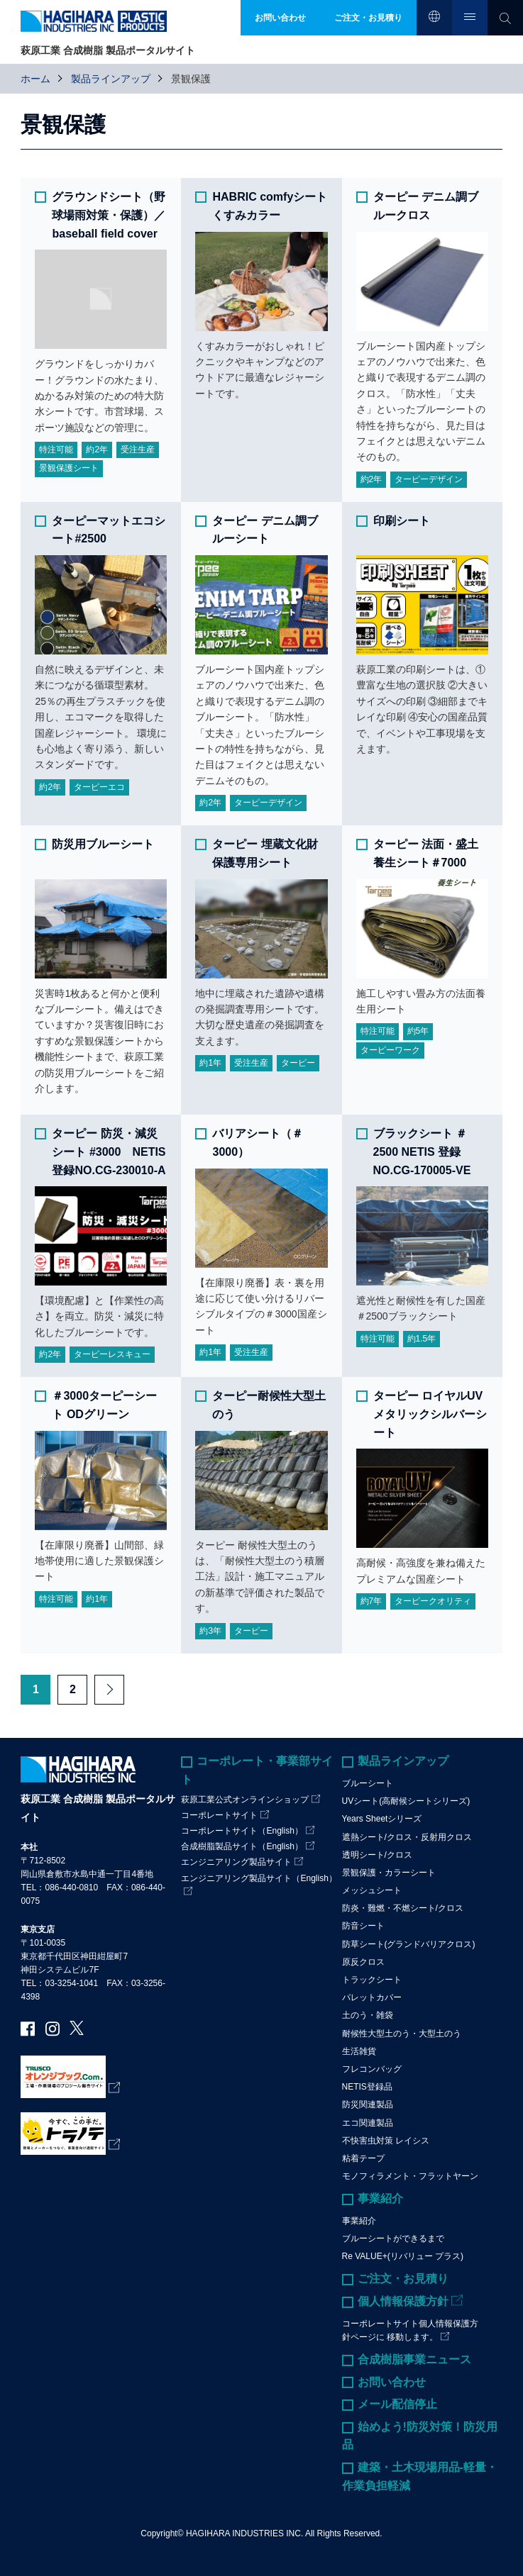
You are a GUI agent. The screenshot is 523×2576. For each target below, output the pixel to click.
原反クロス (363, 1962)
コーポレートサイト (219, 1815)
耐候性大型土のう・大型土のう (401, 2034)
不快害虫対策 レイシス (385, 2141)
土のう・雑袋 (367, 2015)
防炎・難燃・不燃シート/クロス (402, 1908)
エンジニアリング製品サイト (236, 1862)
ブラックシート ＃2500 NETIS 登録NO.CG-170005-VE (422, 1151)
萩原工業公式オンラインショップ (245, 1800)
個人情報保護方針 (403, 2301)
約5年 (418, 1031)
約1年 (210, 1063)
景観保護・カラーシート (389, 1873)
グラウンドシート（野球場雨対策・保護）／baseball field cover (108, 215)
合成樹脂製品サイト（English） (241, 1846)
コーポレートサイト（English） (241, 1831)
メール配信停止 (397, 2404)
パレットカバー (372, 1997)
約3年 (210, 1631)
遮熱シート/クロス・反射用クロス (407, 1837)
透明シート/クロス (377, 1855)
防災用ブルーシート (103, 844)
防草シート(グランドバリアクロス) (408, 1944)
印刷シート (401, 521)
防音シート (363, 1926)
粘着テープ (363, 2158)
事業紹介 (380, 2198)
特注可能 (56, 450)
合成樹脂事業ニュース (414, 2359)
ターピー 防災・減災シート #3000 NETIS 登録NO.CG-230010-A (108, 1151)
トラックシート (372, 1980)
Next (109, 1690)
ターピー (298, 1063)
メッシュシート (372, 1890)
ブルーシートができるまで (393, 2238)
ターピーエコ (99, 787)
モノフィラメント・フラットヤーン (410, 2176)
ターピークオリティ (433, 1601)
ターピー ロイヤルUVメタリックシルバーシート (430, 1414)
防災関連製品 (367, 2104)
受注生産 (138, 450)
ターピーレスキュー (112, 1354)
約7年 (371, 1601)
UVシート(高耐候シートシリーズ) (406, 1801)
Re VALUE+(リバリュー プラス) (402, 2256)
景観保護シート (69, 468)
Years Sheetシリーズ (382, 1819)
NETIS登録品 (367, 2087)
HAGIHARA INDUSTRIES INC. (244, 2533)
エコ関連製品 (367, 2123)
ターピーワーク (390, 1050)
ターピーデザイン (429, 479)
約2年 (97, 450)
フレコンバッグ (372, 2069)
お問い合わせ (392, 2382)
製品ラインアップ (110, 78)
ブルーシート (367, 1783)
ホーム (35, 78)
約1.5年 (421, 1339)
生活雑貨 (359, 2051)
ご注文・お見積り (403, 2279)
